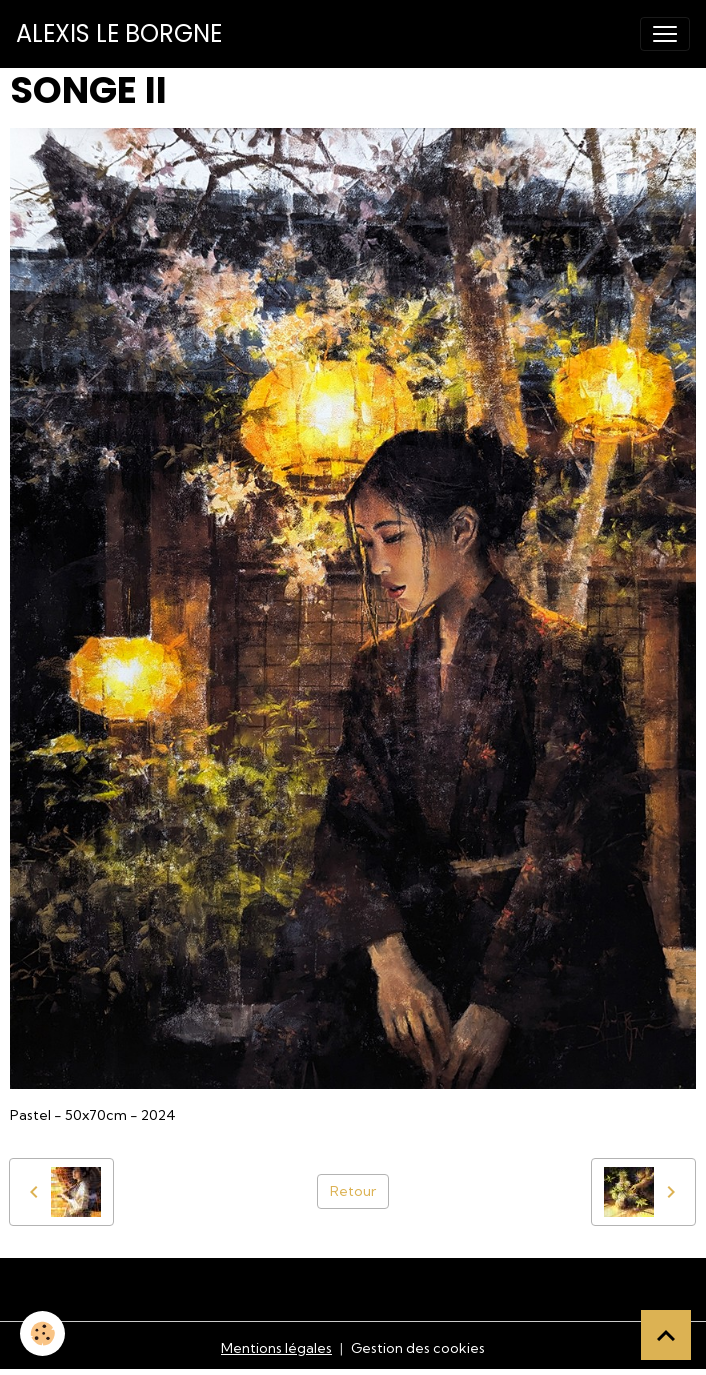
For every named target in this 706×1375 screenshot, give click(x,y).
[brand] (119, 34)
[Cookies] (42, 1333)
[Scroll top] (666, 1335)
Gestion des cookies (418, 1348)
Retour (353, 1191)
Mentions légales (276, 1348)
